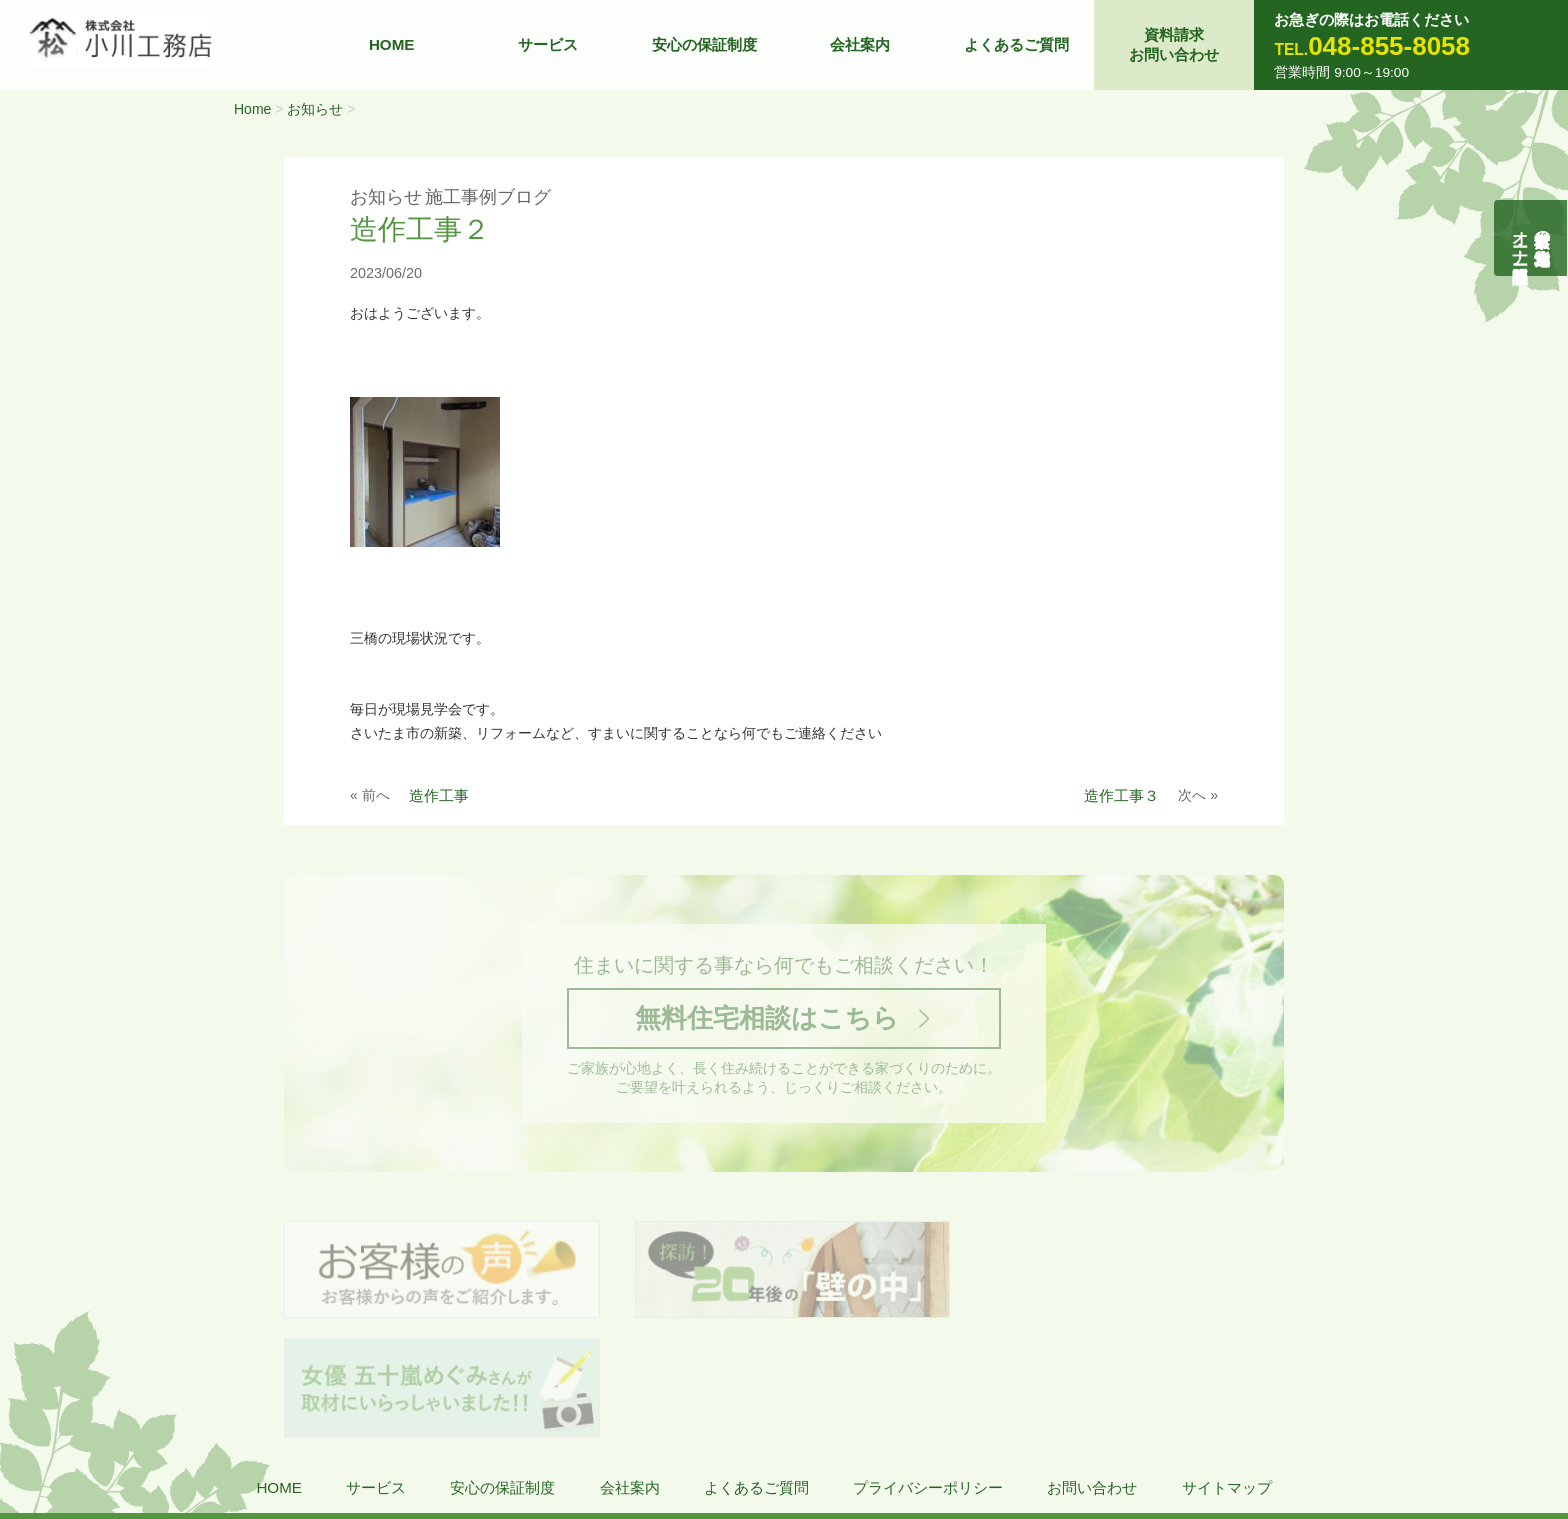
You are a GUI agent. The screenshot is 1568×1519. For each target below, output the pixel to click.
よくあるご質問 (1016, 44)
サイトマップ (1227, 1371)
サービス (548, 44)
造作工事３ (1121, 795)
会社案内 (860, 44)
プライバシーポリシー (928, 1371)
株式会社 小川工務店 (155, 1430)
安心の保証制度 (704, 44)
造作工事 (439, 795)
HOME (392, 44)
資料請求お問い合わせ (1174, 44)
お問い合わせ (1092, 1371)
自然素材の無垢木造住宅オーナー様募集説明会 (1531, 238)
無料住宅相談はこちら (767, 1019)
